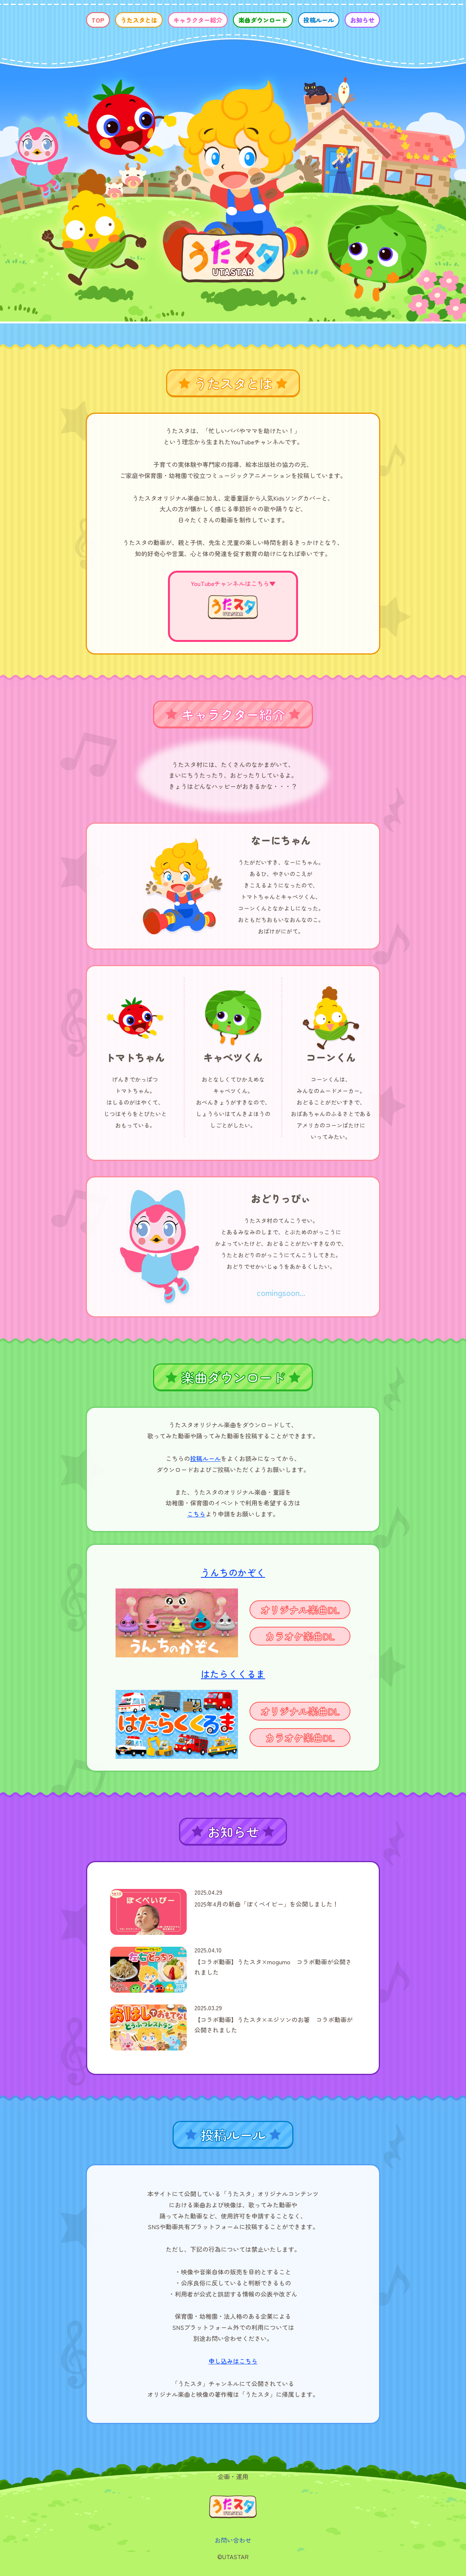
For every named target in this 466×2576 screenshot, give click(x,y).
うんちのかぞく (233, 1572)
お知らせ (362, 19)
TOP (97, 19)
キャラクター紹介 (197, 19)
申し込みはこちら (233, 2360)
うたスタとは (139, 19)
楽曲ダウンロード (262, 19)
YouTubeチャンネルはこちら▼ (233, 583)
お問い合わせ (233, 2540)
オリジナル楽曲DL (300, 1609)
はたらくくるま (233, 1673)
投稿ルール (318, 19)
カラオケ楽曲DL (300, 1636)
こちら (196, 1513)
